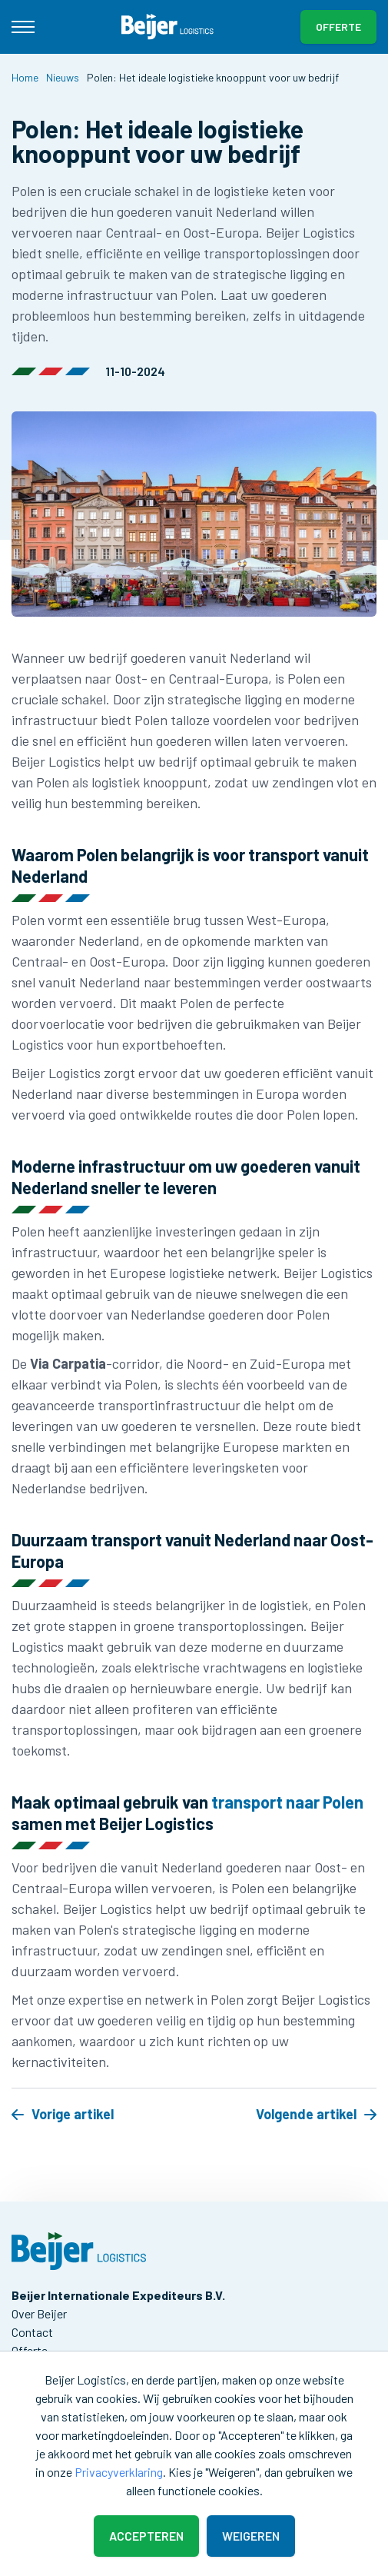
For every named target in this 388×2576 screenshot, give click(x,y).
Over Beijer (39, 2313)
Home (25, 77)
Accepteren (146, 2535)
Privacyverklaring (119, 2472)
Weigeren (251, 2535)
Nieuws (62, 77)
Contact (32, 2332)
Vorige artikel (63, 2113)
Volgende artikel (316, 2113)
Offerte (338, 26)
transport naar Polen (287, 1802)
